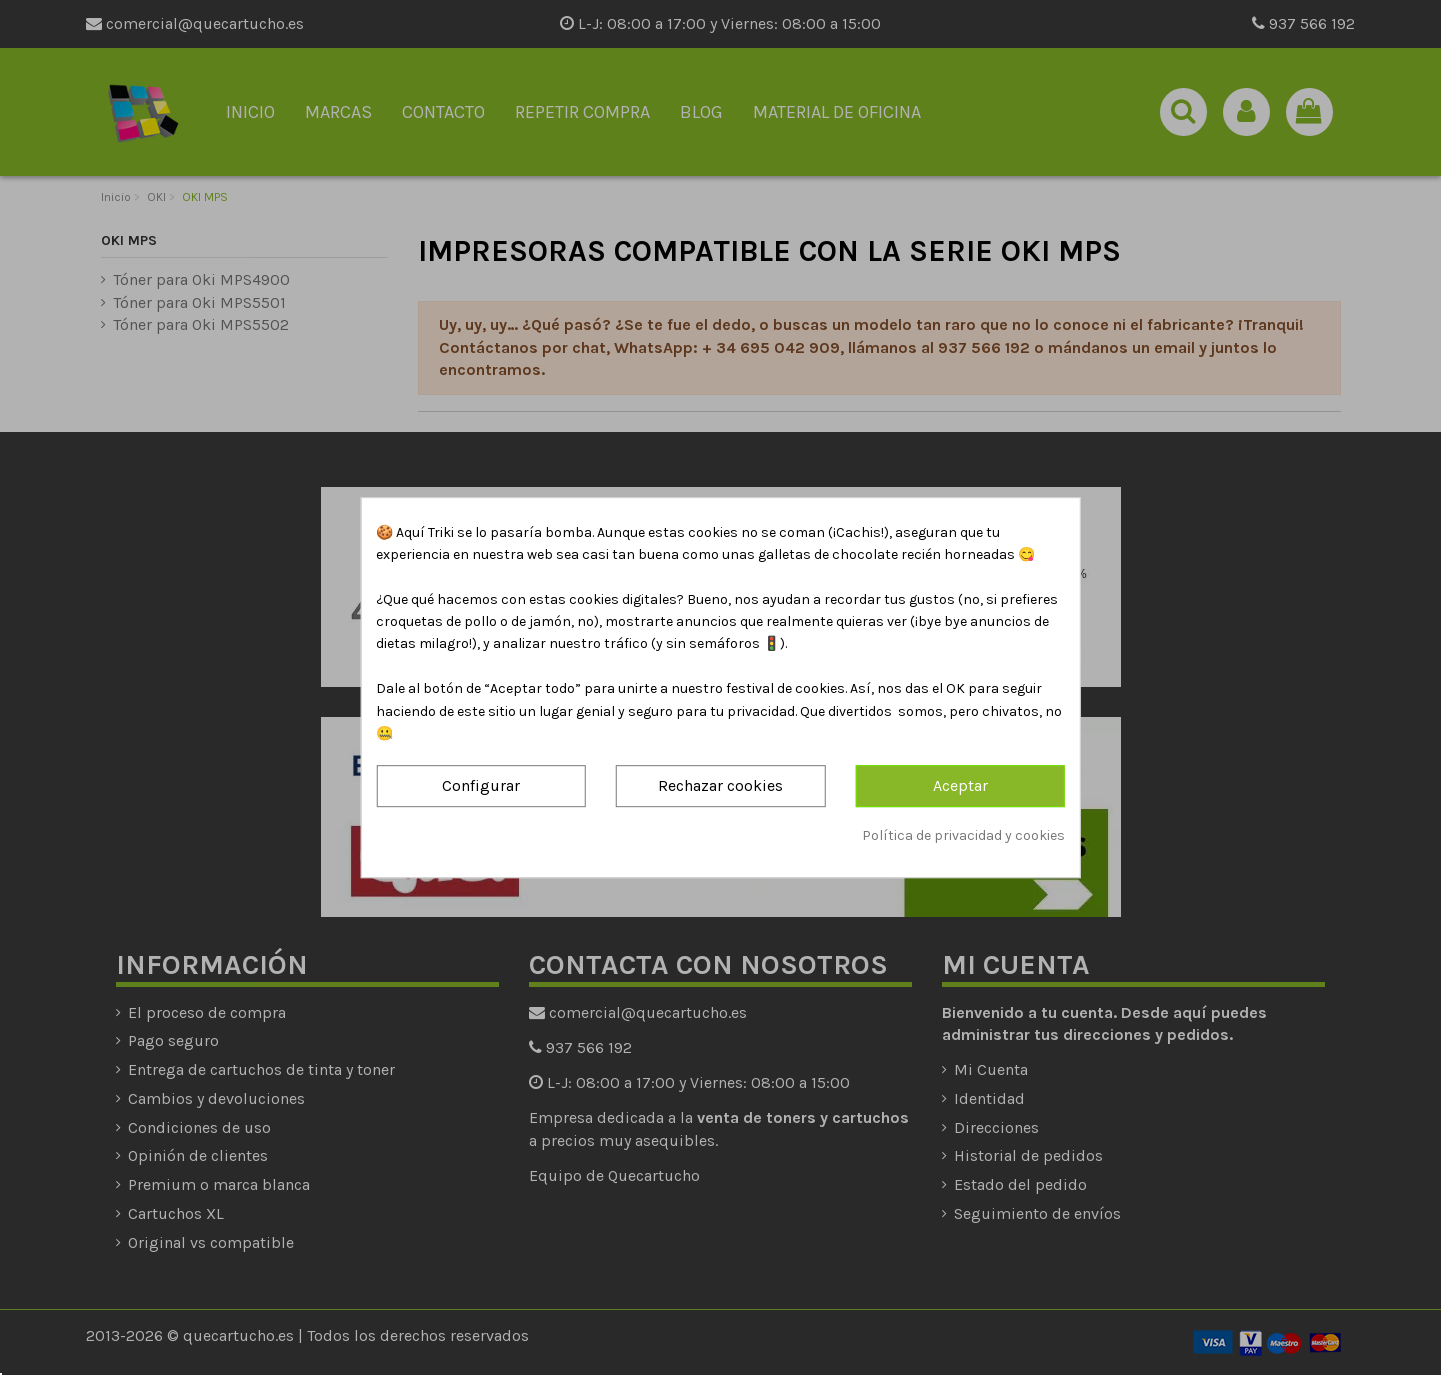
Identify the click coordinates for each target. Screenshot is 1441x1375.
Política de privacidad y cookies (963, 835)
